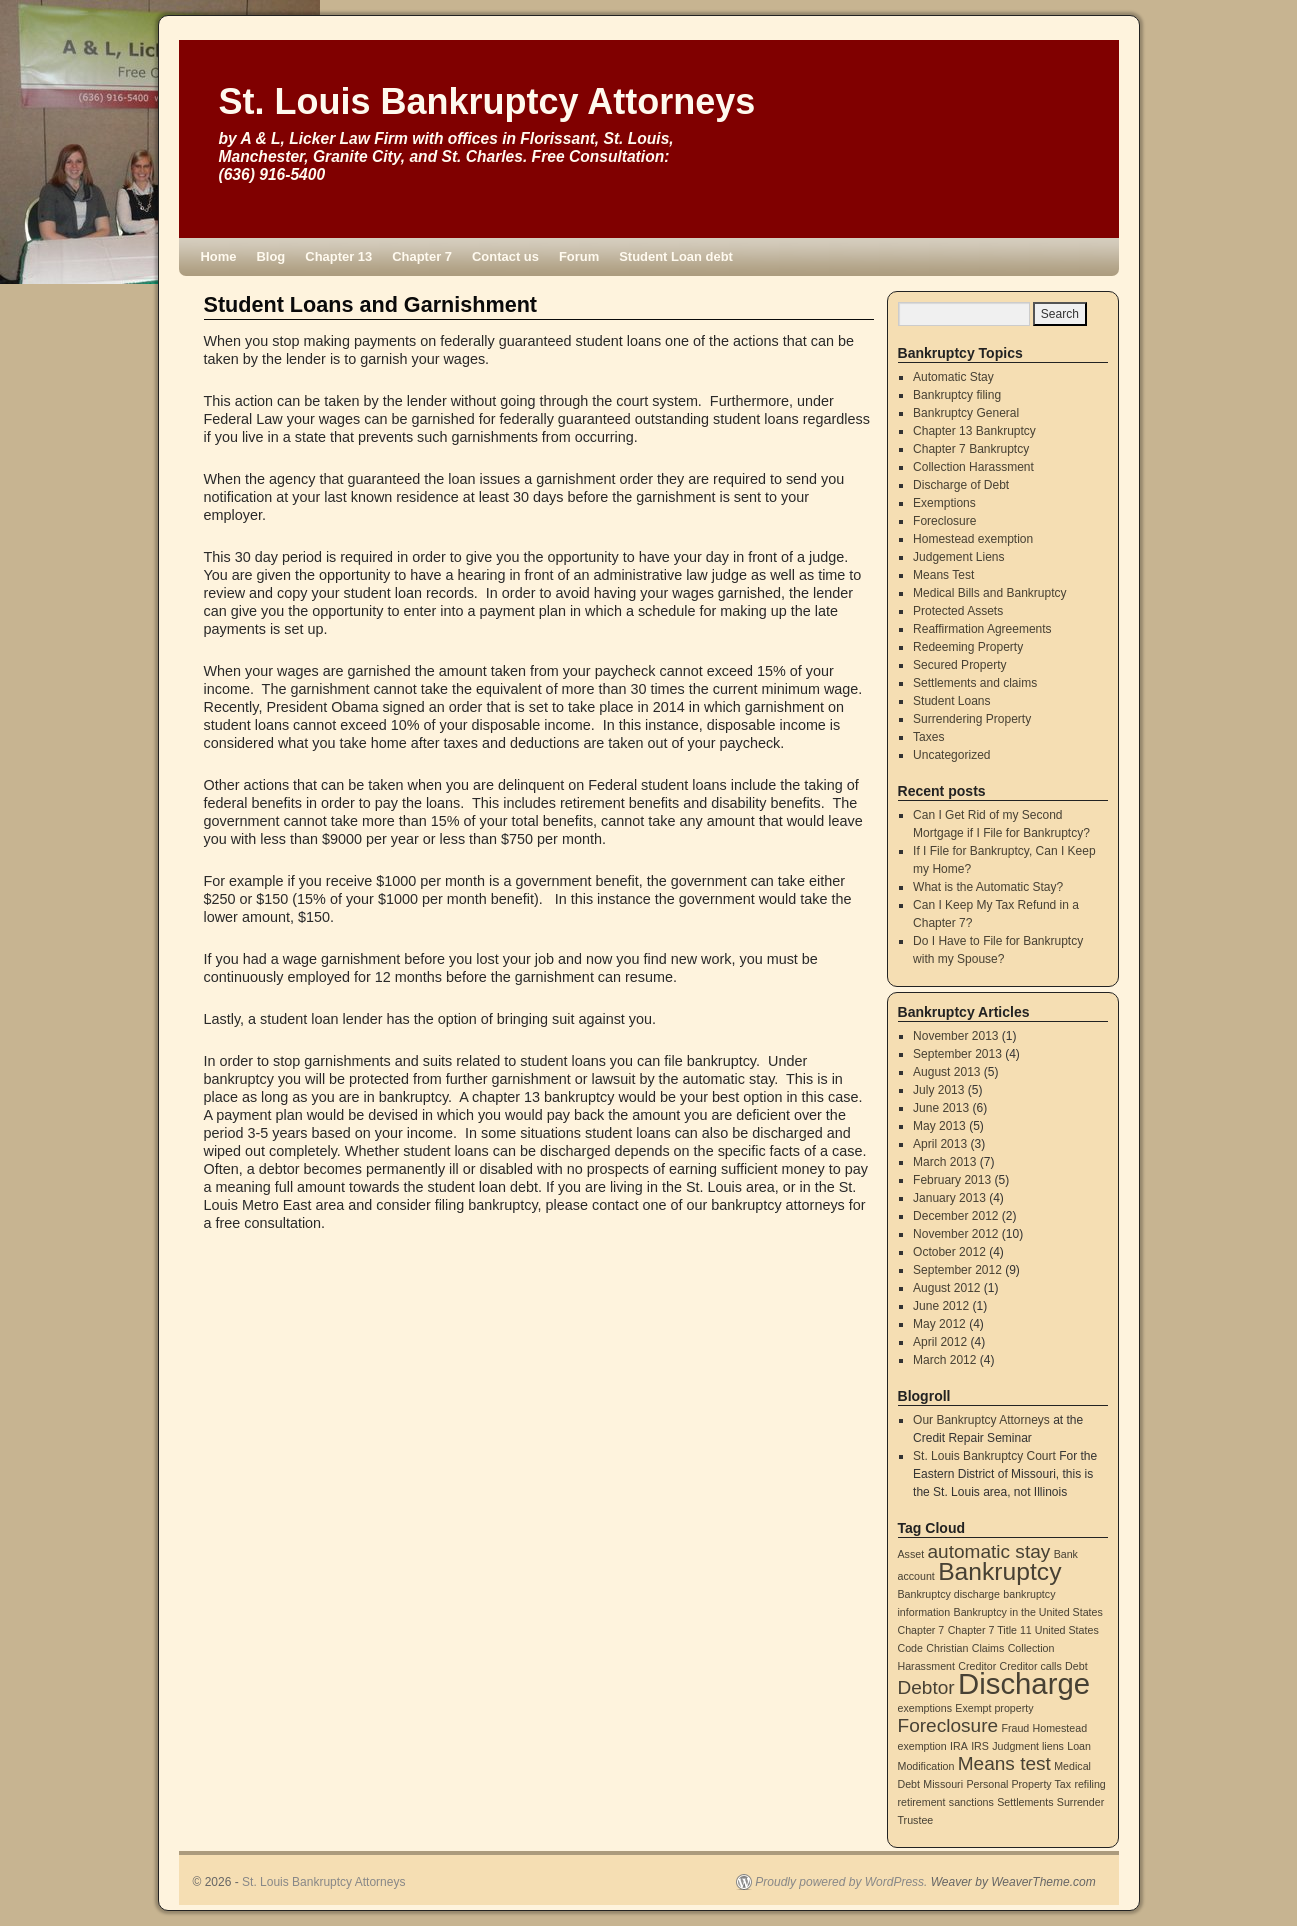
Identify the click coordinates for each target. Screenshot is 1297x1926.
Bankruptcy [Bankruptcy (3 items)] (999, 1571)
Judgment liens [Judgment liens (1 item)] (1028, 1746)
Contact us (505, 256)
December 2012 (955, 1216)
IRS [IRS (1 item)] (980, 1746)
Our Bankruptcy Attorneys (981, 1420)
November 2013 (955, 1036)
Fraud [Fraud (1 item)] (1015, 1728)
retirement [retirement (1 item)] (922, 1802)
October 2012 (949, 1252)
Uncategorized (951, 755)
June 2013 (941, 1108)
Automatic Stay (953, 377)
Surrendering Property (972, 719)
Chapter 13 (338, 256)
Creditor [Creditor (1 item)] (977, 1666)
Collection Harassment (973, 467)
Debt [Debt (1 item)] (1076, 1666)
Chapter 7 (422, 256)
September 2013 (957, 1054)
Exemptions (944, 503)
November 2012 (955, 1234)
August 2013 (946, 1072)
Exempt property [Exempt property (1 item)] (994, 1708)
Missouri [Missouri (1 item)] (943, 1784)
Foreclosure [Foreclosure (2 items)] (948, 1725)
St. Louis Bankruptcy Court (984, 1456)
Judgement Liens (958, 557)
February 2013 (952, 1180)
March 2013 (944, 1162)
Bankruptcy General (966, 413)
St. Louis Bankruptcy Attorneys (487, 101)
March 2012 (944, 1360)
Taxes (928, 737)
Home (219, 256)
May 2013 (939, 1126)
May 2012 (939, 1324)
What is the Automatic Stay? (988, 887)
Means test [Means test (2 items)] (1004, 1763)
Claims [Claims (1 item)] (988, 1648)
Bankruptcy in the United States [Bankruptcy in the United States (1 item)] (1028, 1612)
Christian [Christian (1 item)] (947, 1648)
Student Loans (951, 701)
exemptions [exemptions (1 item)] (925, 1708)
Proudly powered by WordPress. (841, 1882)
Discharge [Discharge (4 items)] (1024, 1683)
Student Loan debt (676, 256)
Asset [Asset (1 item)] (911, 1554)
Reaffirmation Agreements (982, 629)
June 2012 (941, 1306)
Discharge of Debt (961, 485)
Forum (579, 256)
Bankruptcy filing (957, 395)
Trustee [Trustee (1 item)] (916, 1820)
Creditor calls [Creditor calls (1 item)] (1031, 1666)
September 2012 (957, 1270)
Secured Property (959, 665)
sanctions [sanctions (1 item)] (971, 1802)
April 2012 (940, 1342)
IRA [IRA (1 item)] (959, 1746)
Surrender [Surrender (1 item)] (1080, 1802)
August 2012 (946, 1288)
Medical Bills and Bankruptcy (989, 593)
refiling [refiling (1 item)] (1089, 1784)
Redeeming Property (968, 647)
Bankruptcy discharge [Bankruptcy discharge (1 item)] (949, 1594)
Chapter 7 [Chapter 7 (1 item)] (921, 1630)
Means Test (943, 575)
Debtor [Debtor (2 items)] (926, 1687)
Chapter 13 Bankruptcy (974, 431)
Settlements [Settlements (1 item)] (1025, 1802)
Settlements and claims (975, 683)
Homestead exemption (973, 539)
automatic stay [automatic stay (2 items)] (989, 1551)
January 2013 (949, 1198)
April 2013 (940, 1144)
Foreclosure (944, 521)
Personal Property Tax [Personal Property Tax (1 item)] (1018, 1784)
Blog (271, 256)
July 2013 (938, 1090)
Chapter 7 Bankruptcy (971, 449)
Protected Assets (958, 611)
